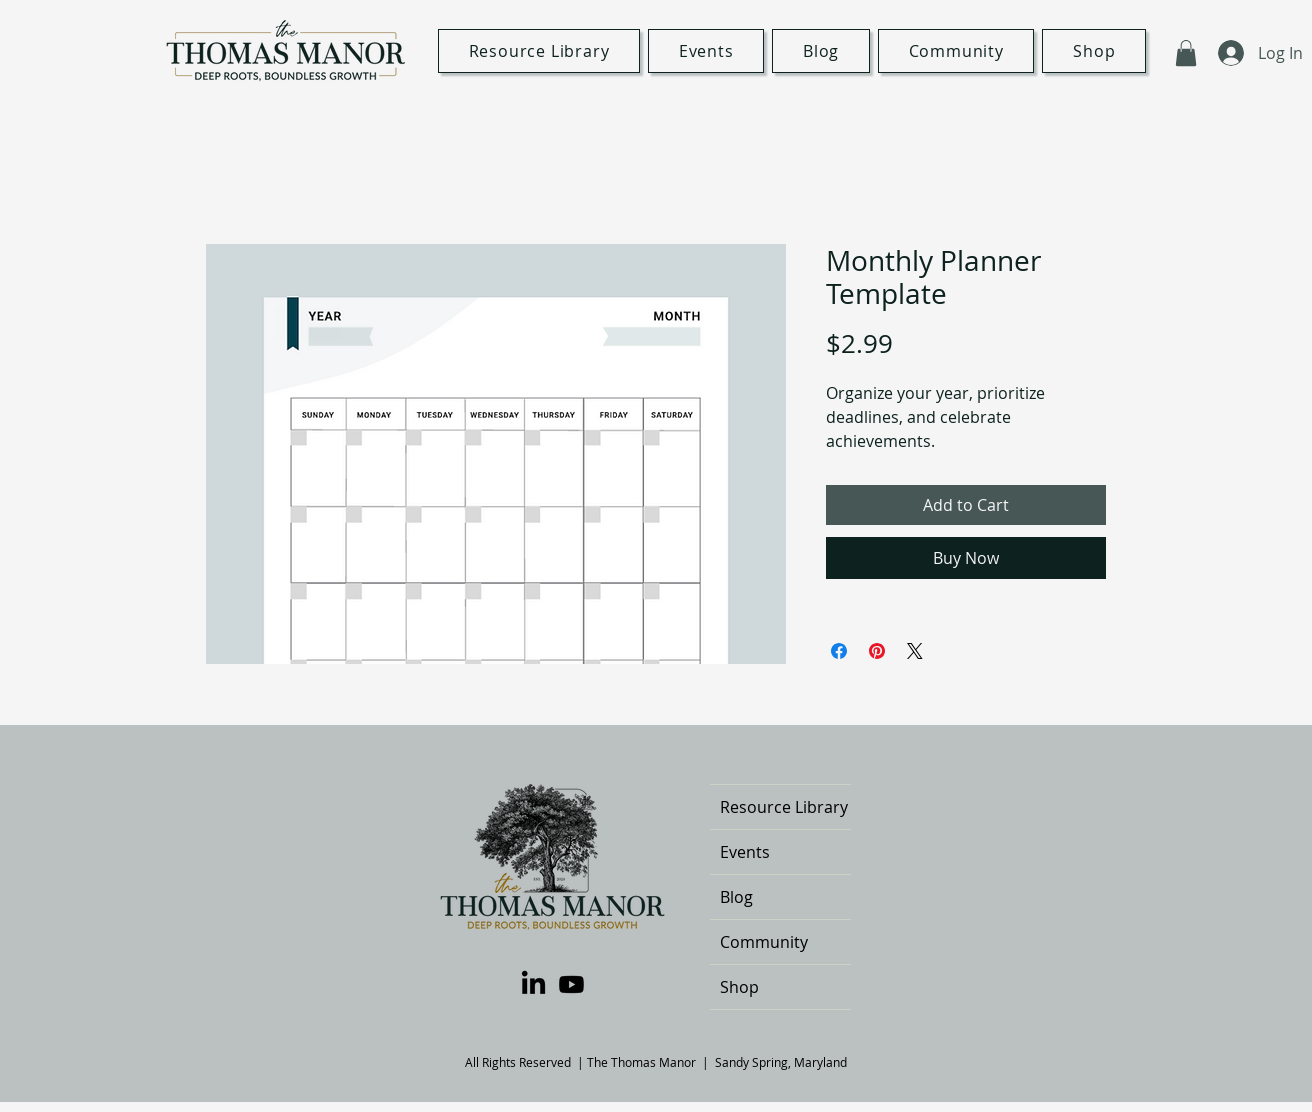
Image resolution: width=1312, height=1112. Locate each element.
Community (764, 942)
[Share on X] (915, 651)
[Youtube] (571, 984)
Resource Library (784, 807)
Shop (739, 987)
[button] (1186, 53)
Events (745, 852)
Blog (736, 897)
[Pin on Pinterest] (877, 651)
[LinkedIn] (533, 984)
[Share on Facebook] (839, 651)
